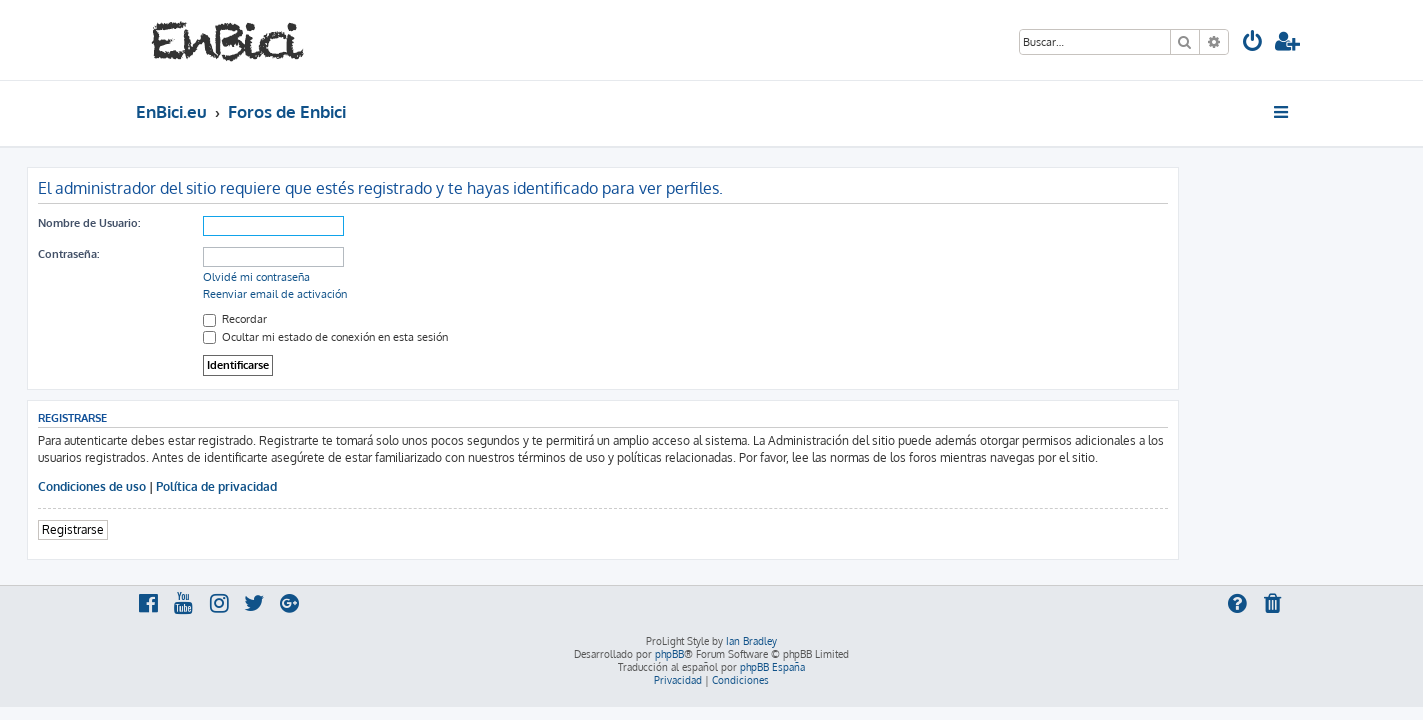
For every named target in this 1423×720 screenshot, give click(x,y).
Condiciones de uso (201, 486)
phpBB (669, 654)
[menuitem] (1253, 43)
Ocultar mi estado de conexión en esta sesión (434, 337)
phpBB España (772, 667)
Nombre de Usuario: (198, 223)
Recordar (344, 319)
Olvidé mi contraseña (365, 277)
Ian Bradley (751, 641)
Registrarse (182, 529)
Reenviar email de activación (384, 294)
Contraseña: (177, 254)
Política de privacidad (325, 486)
